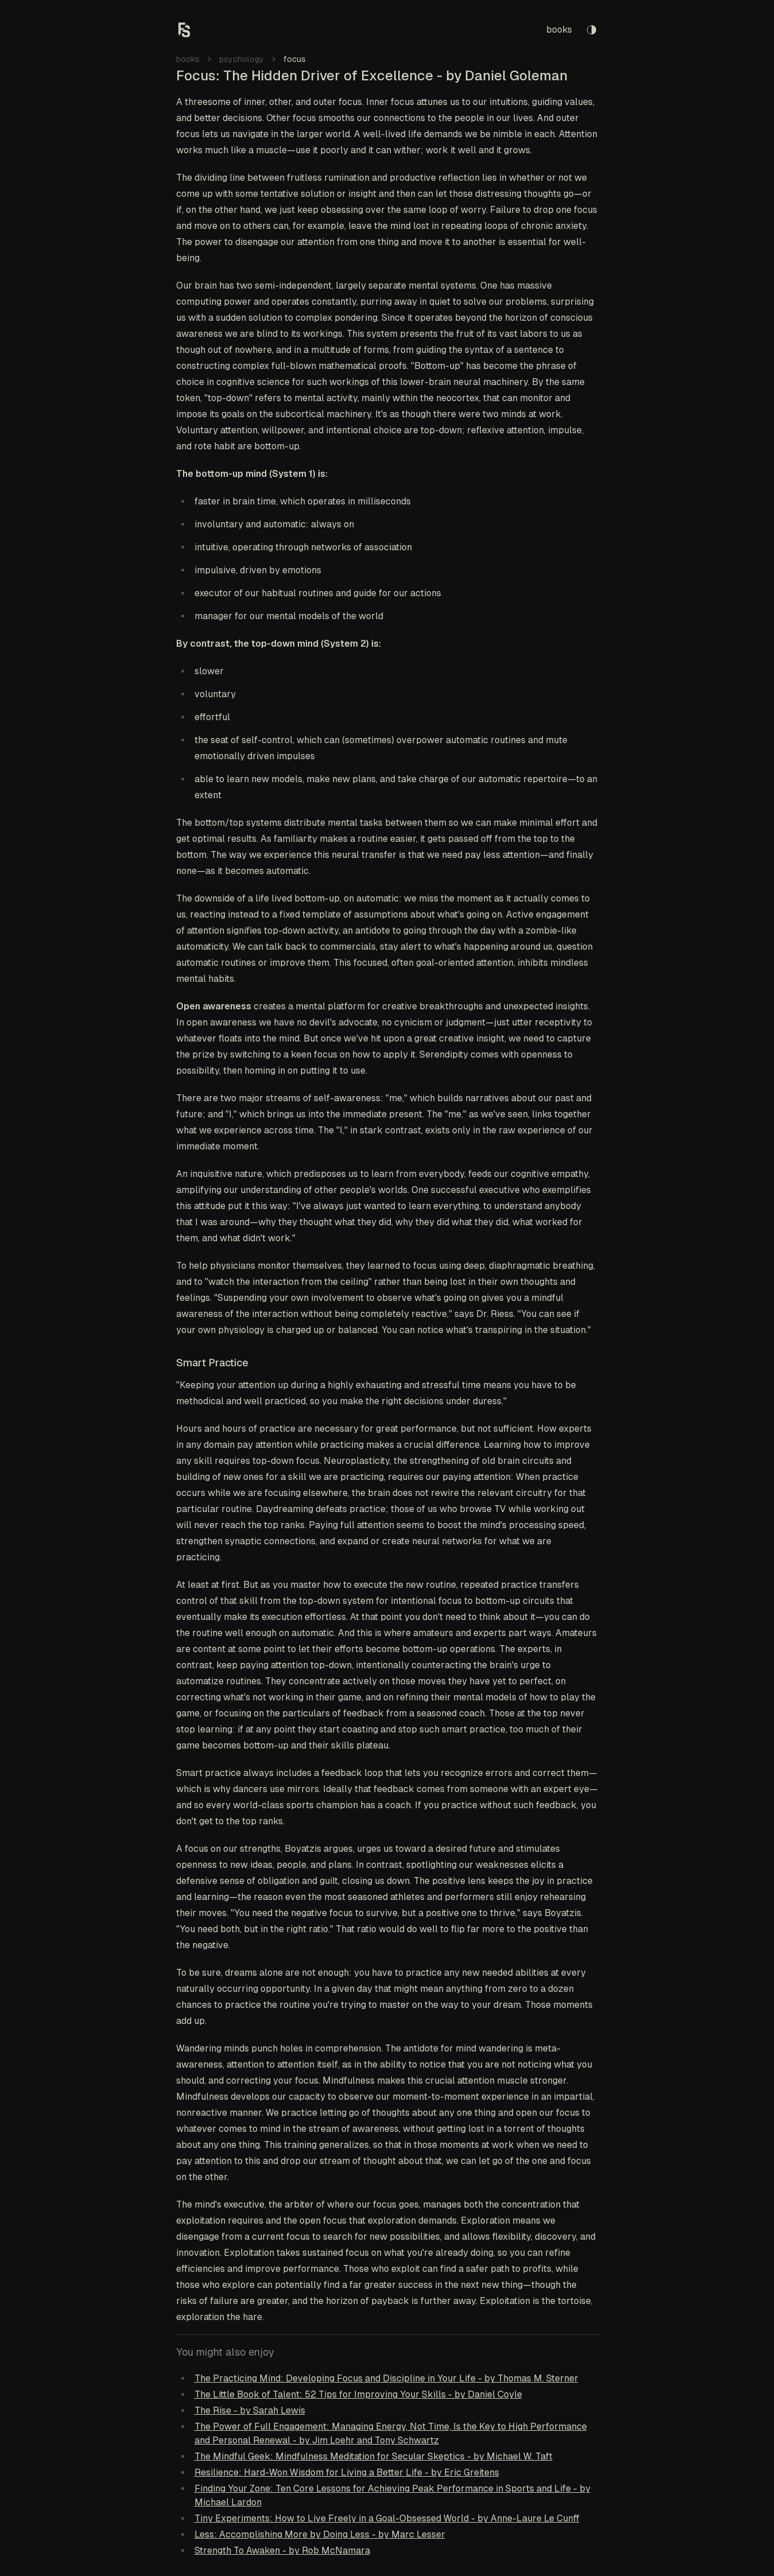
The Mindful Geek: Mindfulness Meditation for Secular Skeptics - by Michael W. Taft (374, 2456)
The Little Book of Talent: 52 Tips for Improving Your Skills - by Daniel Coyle (358, 2394)
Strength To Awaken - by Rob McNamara (282, 2550)
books (559, 29)
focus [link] (294, 59)
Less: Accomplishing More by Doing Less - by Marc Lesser (320, 2534)
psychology (241, 59)
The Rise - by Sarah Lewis (250, 2410)
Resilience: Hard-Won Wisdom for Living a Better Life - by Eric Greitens (347, 2472)
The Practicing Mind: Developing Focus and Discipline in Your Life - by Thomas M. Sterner (386, 2378)
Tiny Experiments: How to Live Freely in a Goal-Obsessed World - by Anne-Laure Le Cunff (387, 2518)
